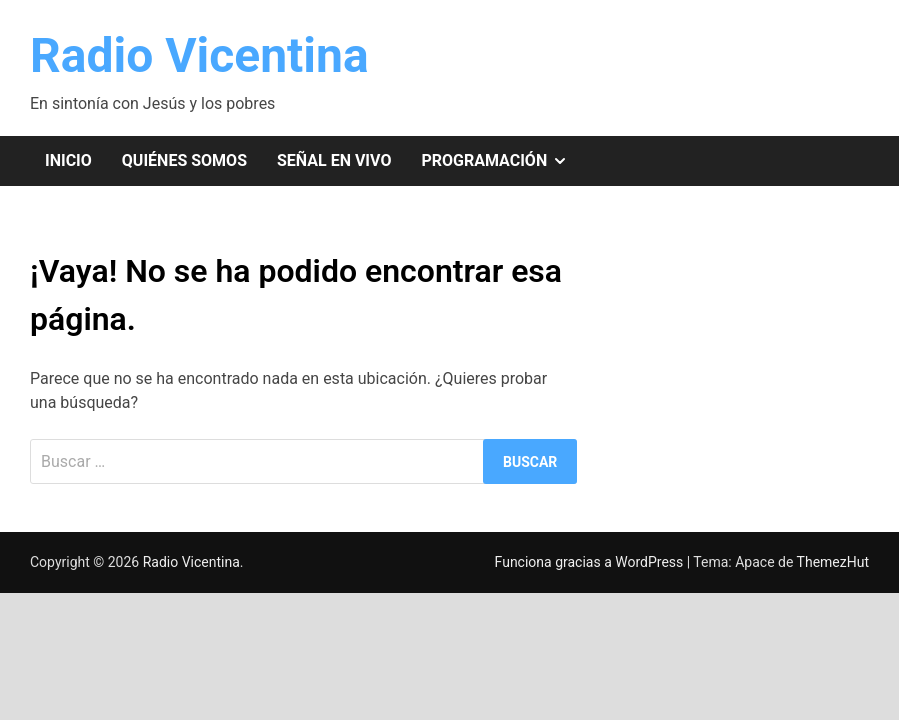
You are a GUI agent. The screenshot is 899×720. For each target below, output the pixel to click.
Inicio (68, 160)
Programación (502, 161)
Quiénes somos (184, 160)
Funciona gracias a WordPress (591, 562)
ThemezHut (833, 562)
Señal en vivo (334, 160)
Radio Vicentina (199, 55)
